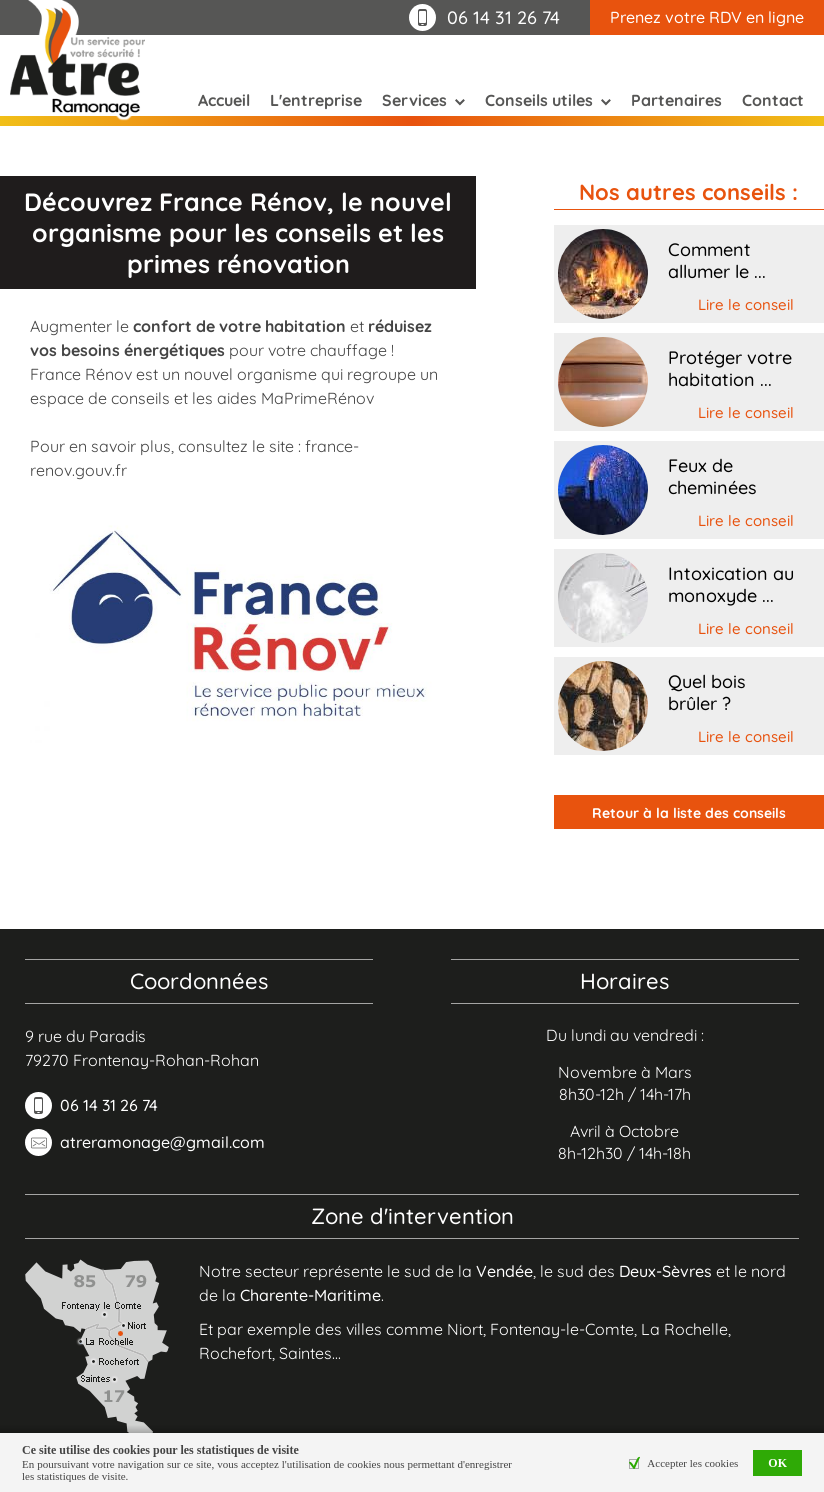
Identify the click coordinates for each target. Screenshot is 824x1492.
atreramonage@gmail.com (162, 1142)
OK (777, 1463)
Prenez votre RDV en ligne (707, 17)
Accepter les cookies (692, 1463)
